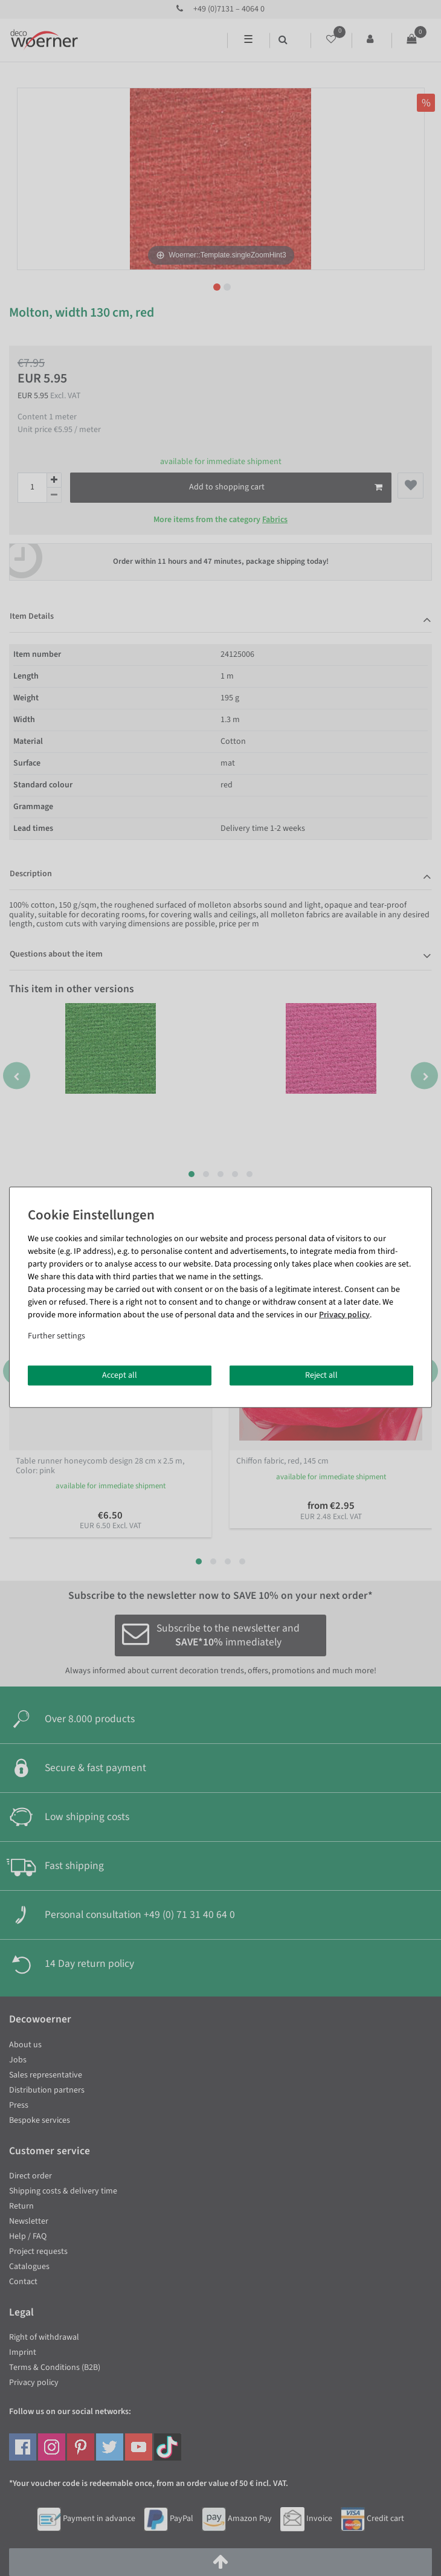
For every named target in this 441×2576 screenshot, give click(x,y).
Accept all (119, 1375)
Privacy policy (344, 1314)
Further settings (56, 1335)
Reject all (321, 1375)
